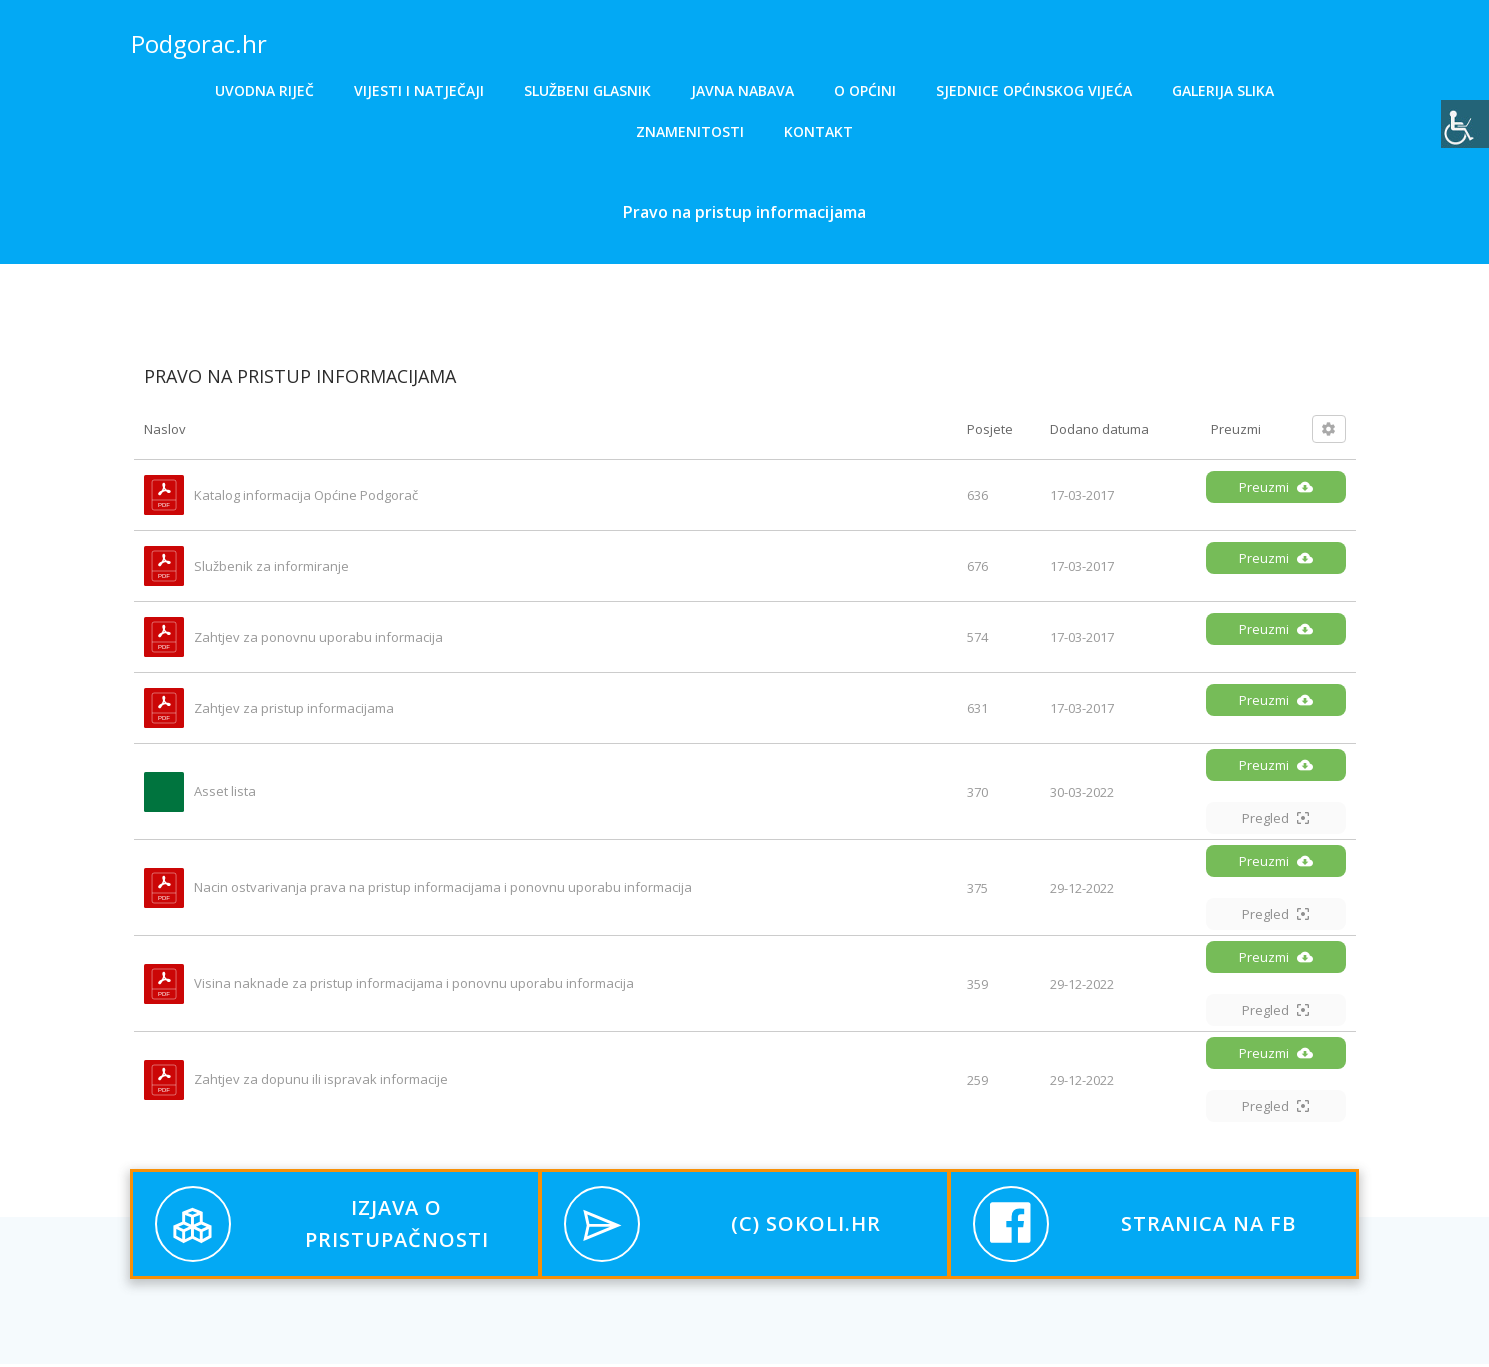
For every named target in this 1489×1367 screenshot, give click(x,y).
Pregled (1275, 822)
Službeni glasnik (587, 90)
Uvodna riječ (264, 90)
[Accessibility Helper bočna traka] (1465, 124)
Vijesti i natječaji (419, 90)
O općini (865, 90)
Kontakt (818, 131)
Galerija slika (1223, 90)
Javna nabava (742, 90)
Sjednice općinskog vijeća (1034, 90)
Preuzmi (1276, 491)
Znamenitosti (690, 131)
